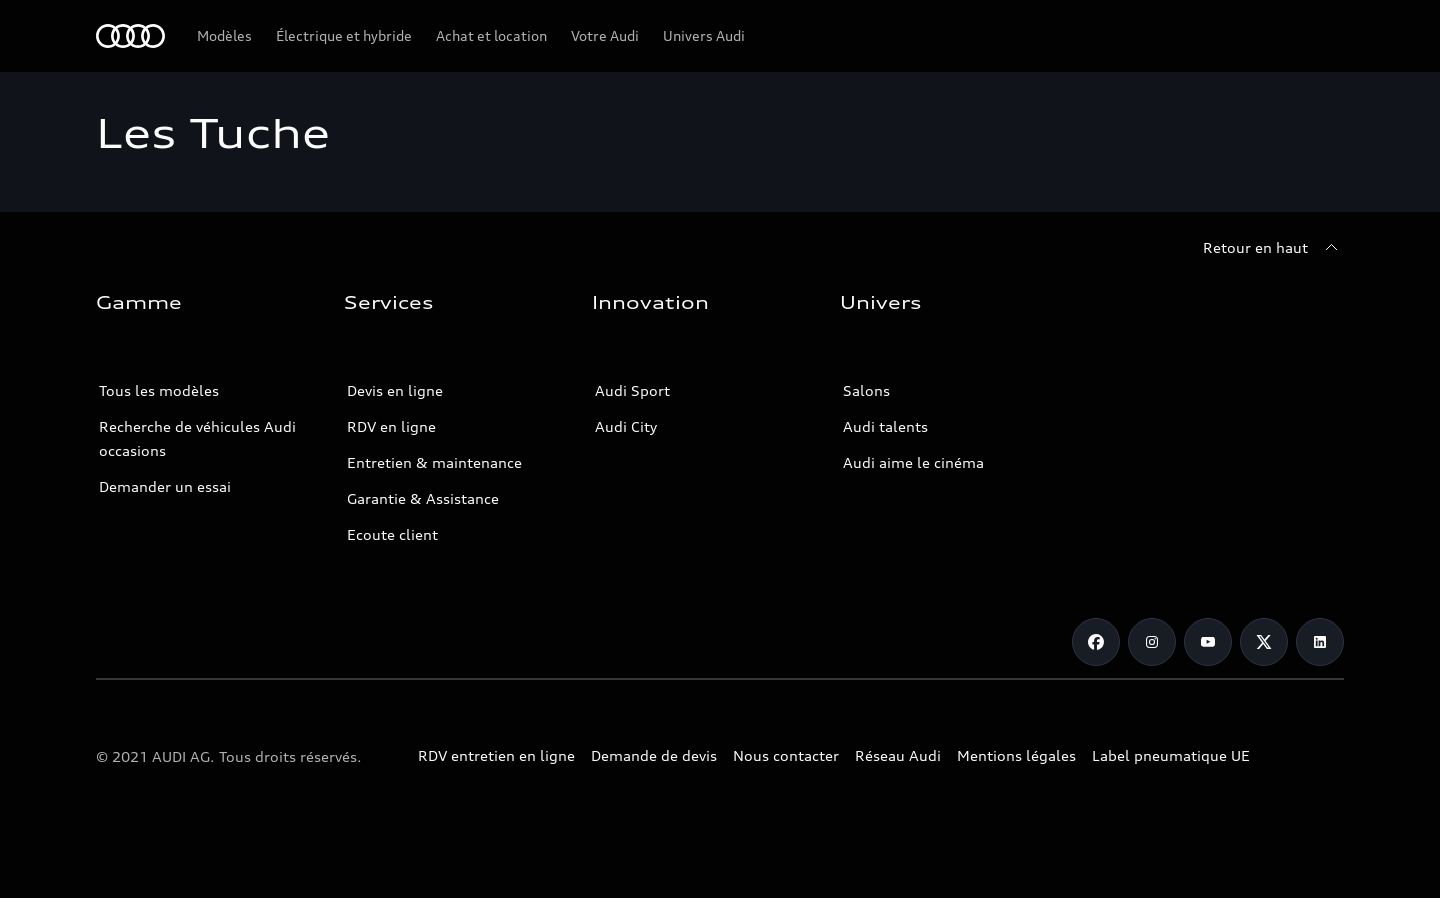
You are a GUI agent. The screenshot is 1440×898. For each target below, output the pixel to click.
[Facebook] (1096, 642)
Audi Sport (632, 390)
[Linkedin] (1320, 642)
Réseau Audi (898, 755)
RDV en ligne (391, 426)
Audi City (626, 426)
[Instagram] (1152, 642)
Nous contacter (786, 755)
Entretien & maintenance (434, 462)
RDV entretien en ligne (496, 755)
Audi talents (885, 426)
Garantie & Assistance (423, 498)
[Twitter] (1264, 642)
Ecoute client (392, 534)
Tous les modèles (159, 390)
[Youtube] (1208, 642)
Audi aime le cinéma (913, 462)
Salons (866, 390)
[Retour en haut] (1273, 248)
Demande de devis (654, 755)
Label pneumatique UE (1171, 755)
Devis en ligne (395, 390)
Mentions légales (1016, 755)
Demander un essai (165, 486)
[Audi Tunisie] (130, 36)
